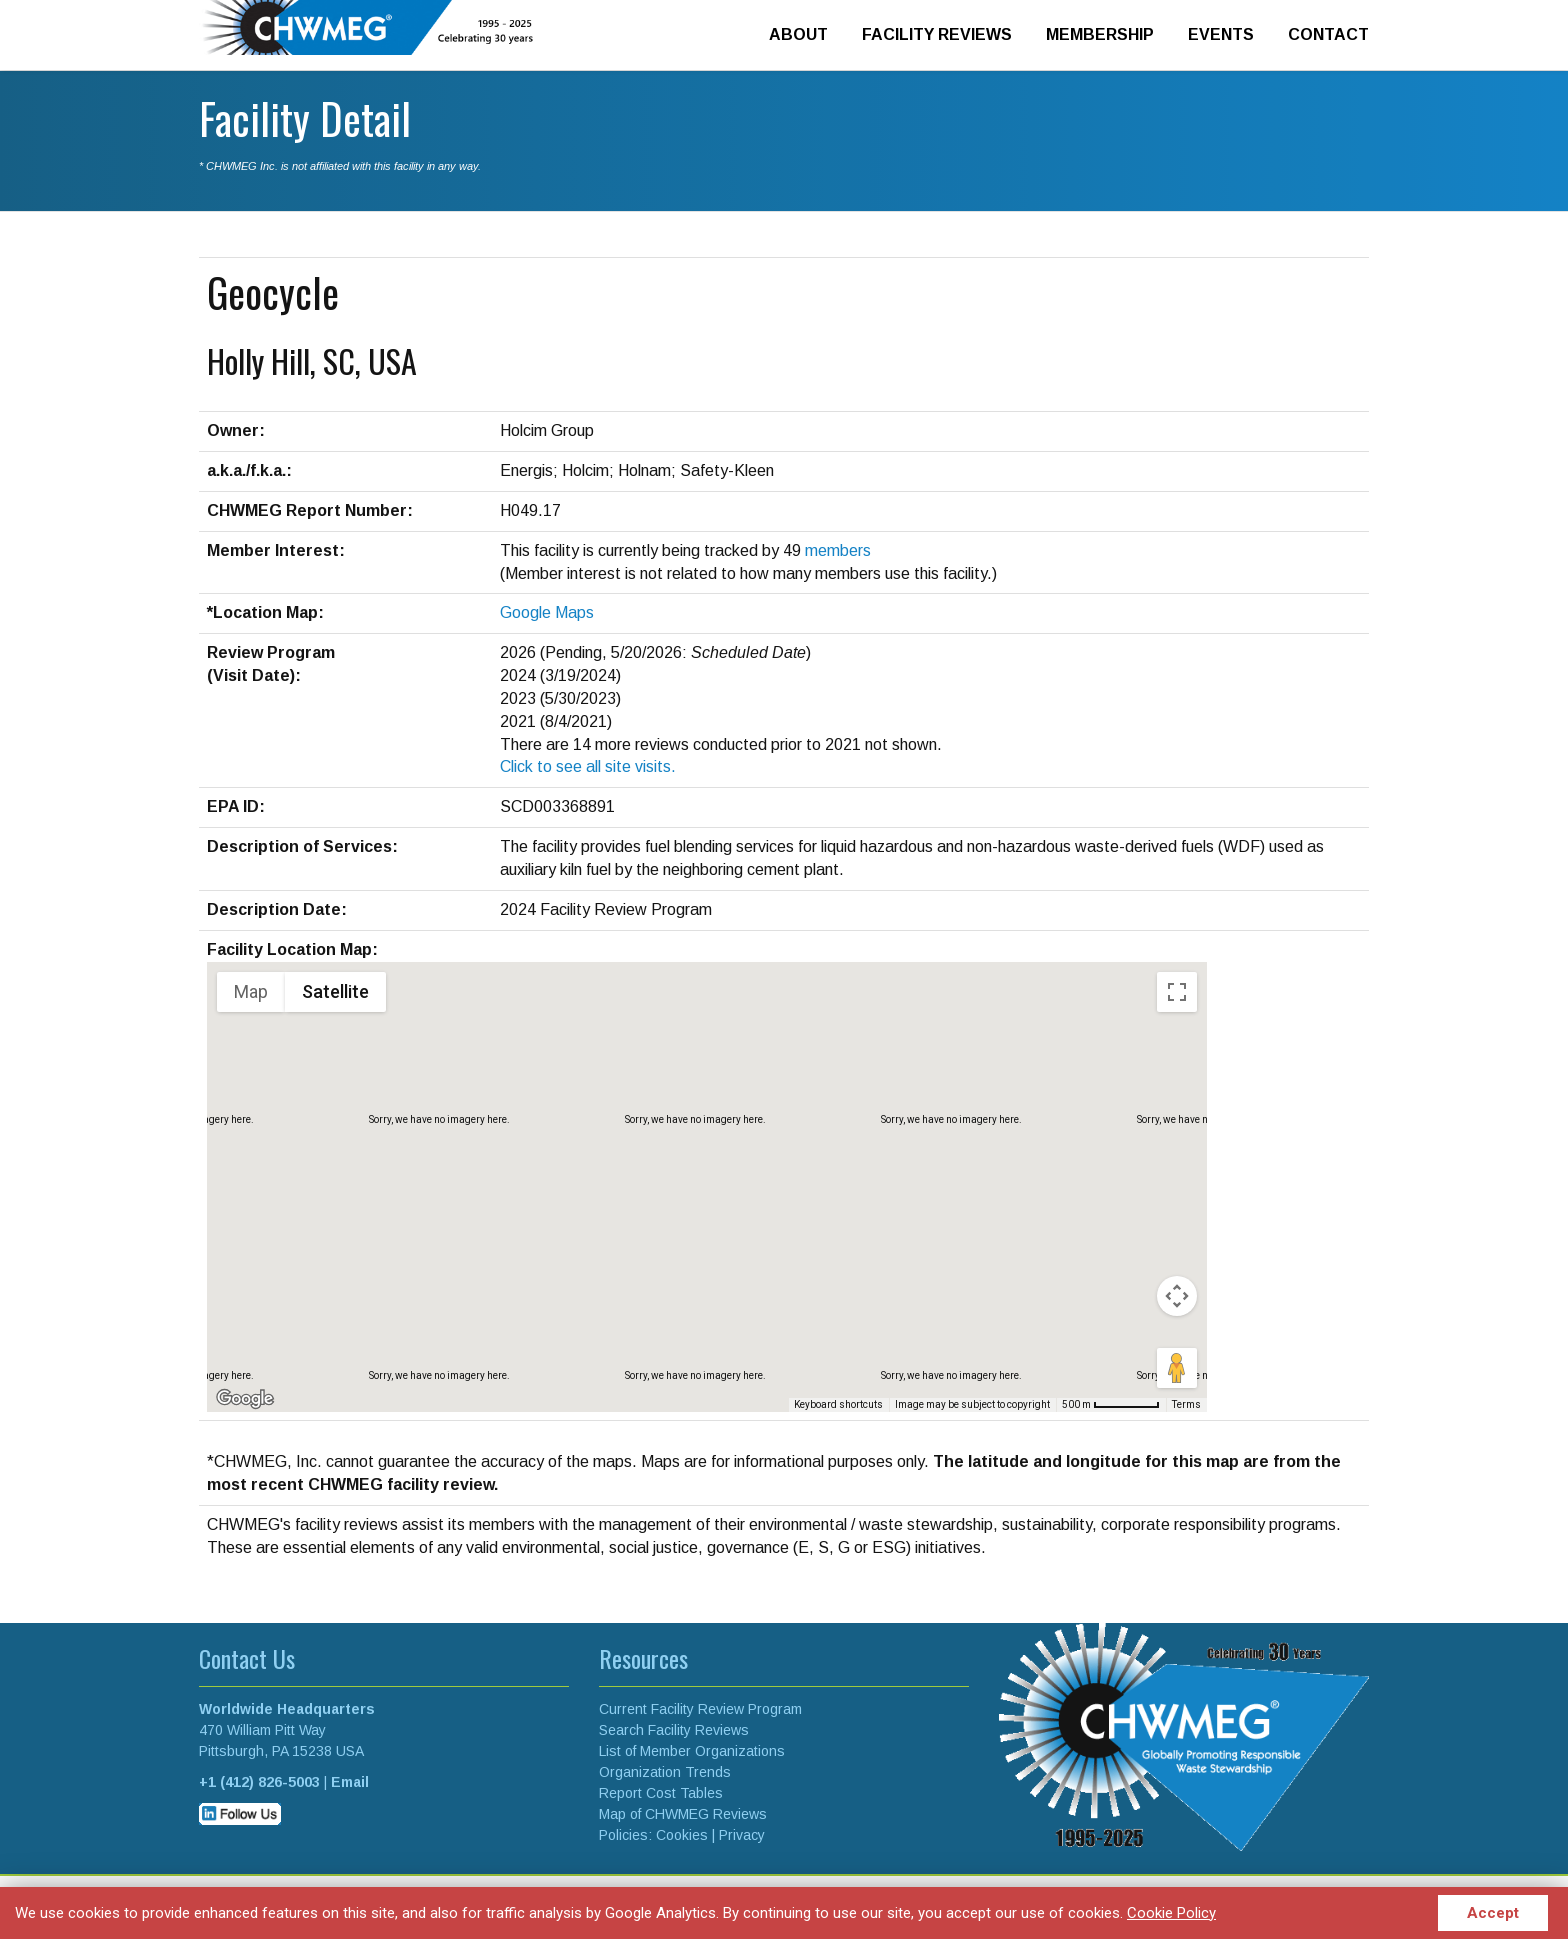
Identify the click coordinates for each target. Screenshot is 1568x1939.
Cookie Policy (1171, 1913)
